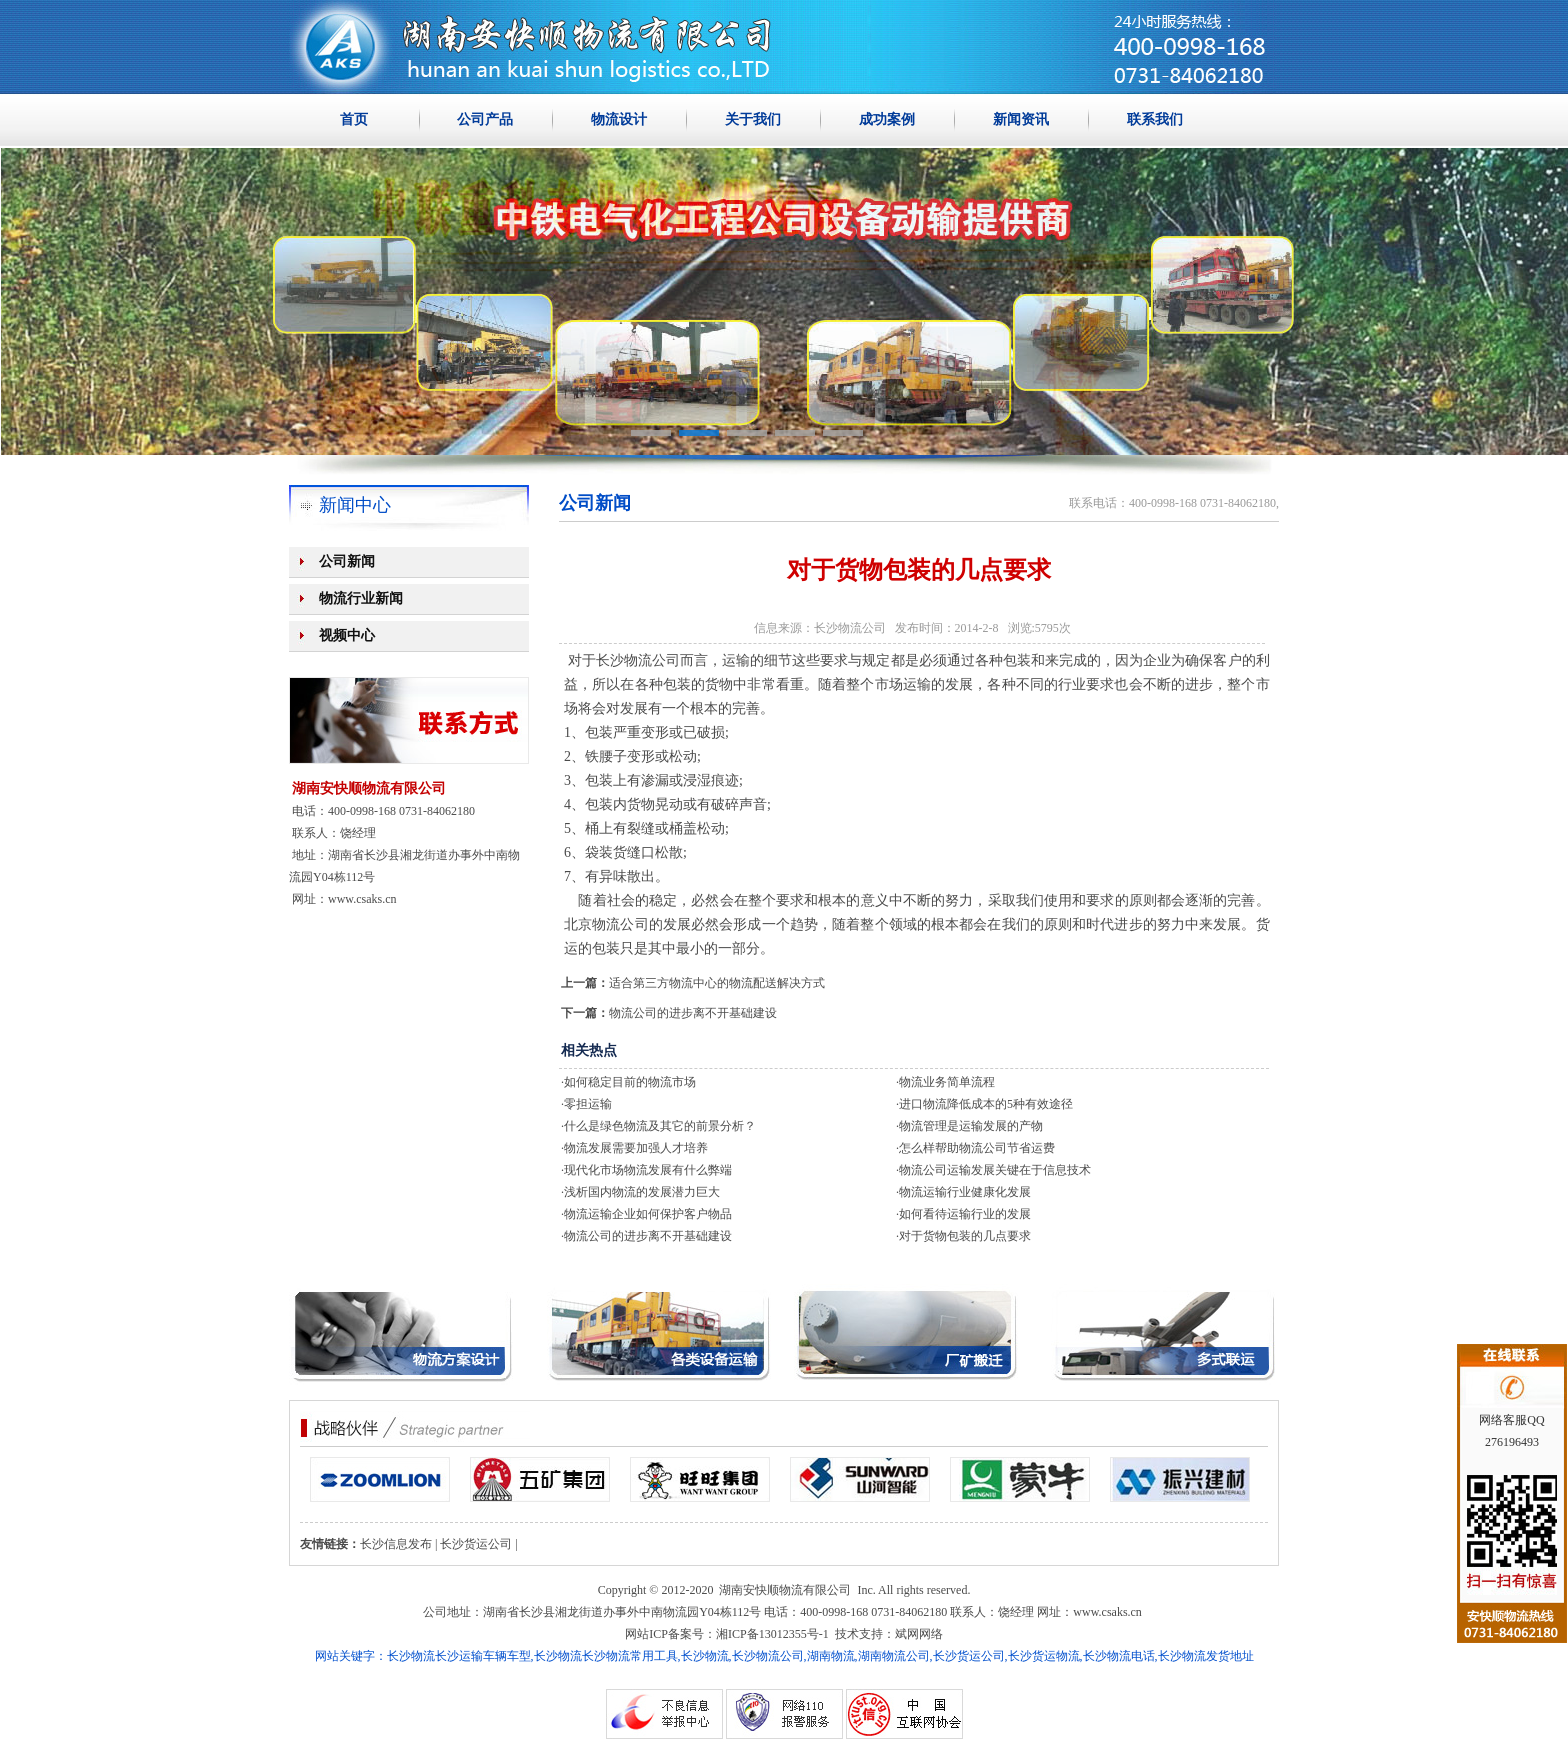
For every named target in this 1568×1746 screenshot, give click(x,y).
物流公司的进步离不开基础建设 (693, 1013)
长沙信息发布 (396, 1544)
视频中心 (347, 635)
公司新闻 (347, 561)
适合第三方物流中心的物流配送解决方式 (717, 983)
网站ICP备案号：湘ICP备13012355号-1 (726, 1634)
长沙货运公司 (476, 1544)
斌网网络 (919, 1634)
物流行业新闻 (361, 598)
